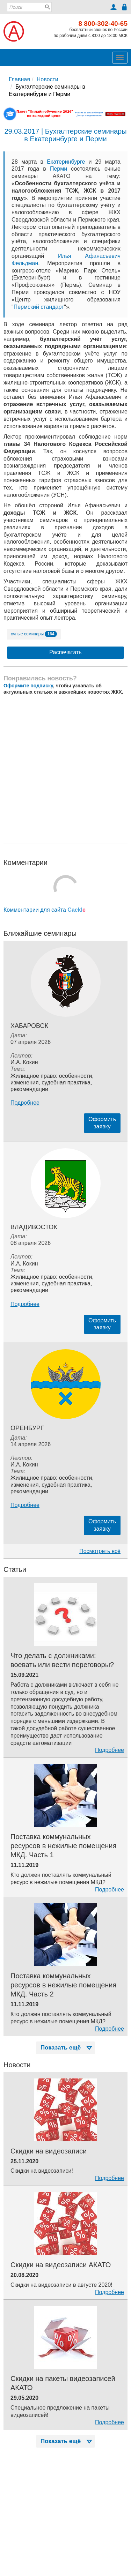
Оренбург (27, 1428)
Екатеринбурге (66, 162)
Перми (58, 169)
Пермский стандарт (39, 307)
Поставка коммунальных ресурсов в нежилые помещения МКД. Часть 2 (63, 1985)
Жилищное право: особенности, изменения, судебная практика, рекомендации (52, 1082)
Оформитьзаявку (102, 1122)
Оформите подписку (28, 685)
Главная (19, 79)
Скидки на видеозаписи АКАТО (60, 2265)
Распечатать (65, 652)
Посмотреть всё (100, 1551)
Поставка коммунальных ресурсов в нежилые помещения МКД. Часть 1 (63, 1846)
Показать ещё (67, 2047)
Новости (47, 79)
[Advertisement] (65, 769)
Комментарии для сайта (44, 910)
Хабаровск (29, 1025)
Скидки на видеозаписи (48, 2151)
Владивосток (33, 1227)
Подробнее (24, 1103)
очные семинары (34, 634)
